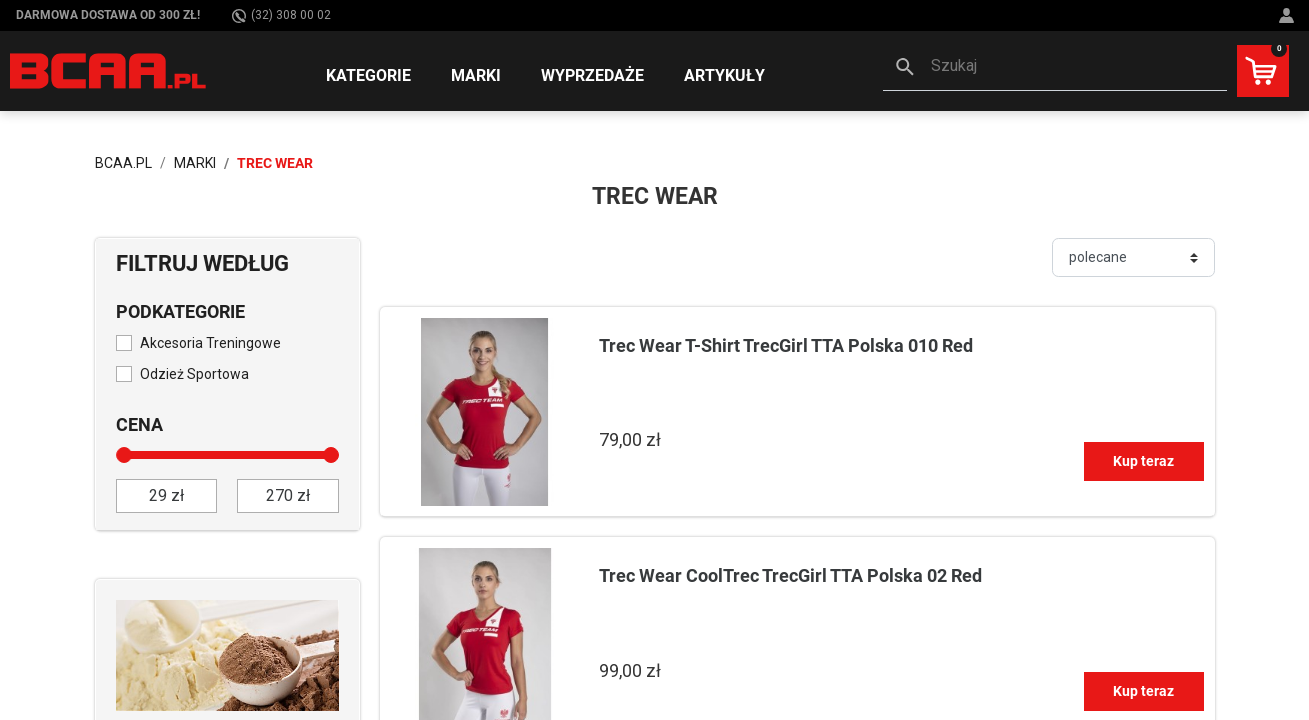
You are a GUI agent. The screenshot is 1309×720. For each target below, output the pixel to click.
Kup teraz (1143, 461)
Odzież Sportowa (194, 374)
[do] (288, 496)
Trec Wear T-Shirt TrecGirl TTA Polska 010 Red (786, 345)
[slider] (124, 455)
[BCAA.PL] (109, 70)
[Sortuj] (1133, 257)
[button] (1055, 68)
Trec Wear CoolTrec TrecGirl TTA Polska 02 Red (790, 575)
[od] (167, 496)
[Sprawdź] (227, 654)
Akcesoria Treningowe (210, 343)
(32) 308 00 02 (281, 15)
